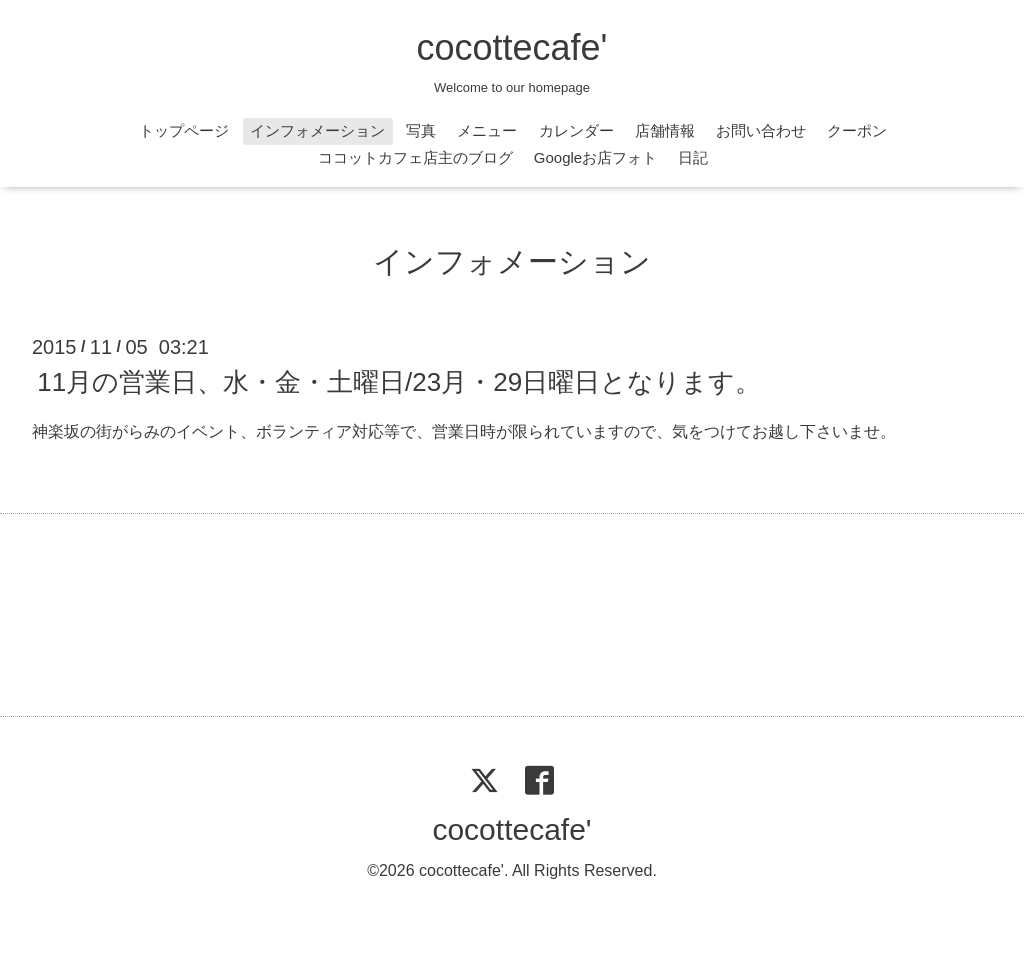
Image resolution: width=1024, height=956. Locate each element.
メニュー (487, 130)
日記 (693, 157)
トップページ (184, 130)
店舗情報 (665, 130)
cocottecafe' (512, 47)
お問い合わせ (761, 130)
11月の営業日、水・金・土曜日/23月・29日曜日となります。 (399, 382)
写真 (421, 130)
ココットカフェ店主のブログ (415, 157)
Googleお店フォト (595, 157)
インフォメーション (317, 130)
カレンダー (576, 130)
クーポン (857, 130)
